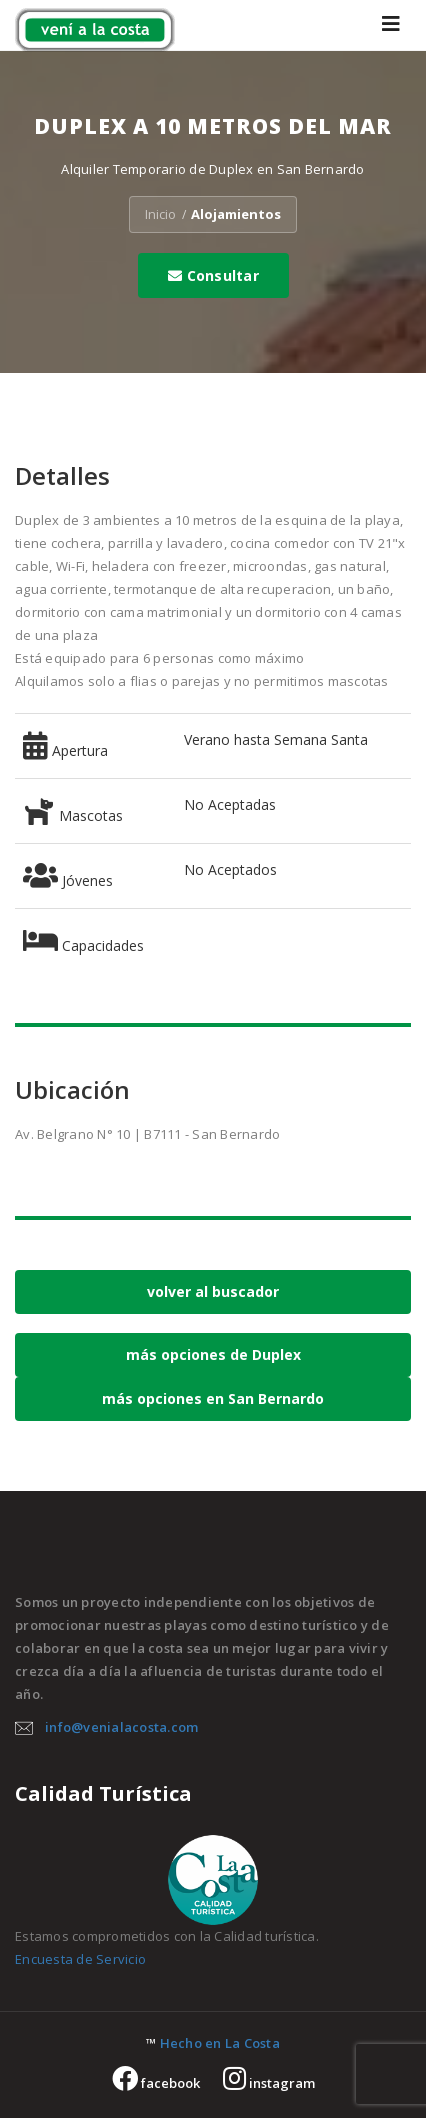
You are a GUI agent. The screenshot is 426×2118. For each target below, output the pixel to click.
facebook (156, 2083)
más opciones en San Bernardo (213, 1398)
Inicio (160, 214)
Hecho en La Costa (220, 2043)
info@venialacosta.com (121, 1727)
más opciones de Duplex (213, 1354)
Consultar (213, 275)
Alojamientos (236, 214)
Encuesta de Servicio (80, 1959)
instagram (269, 2083)
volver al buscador (213, 1291)
